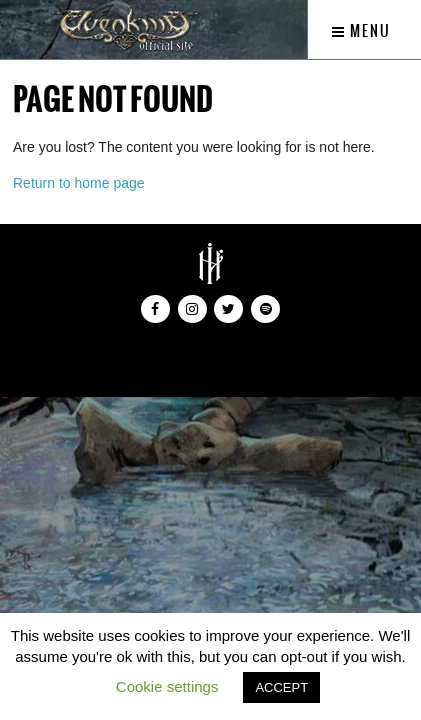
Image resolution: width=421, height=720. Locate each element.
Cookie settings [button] (167, 686)
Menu (361, 31)
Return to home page (79, 183)
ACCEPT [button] (281, 687)
